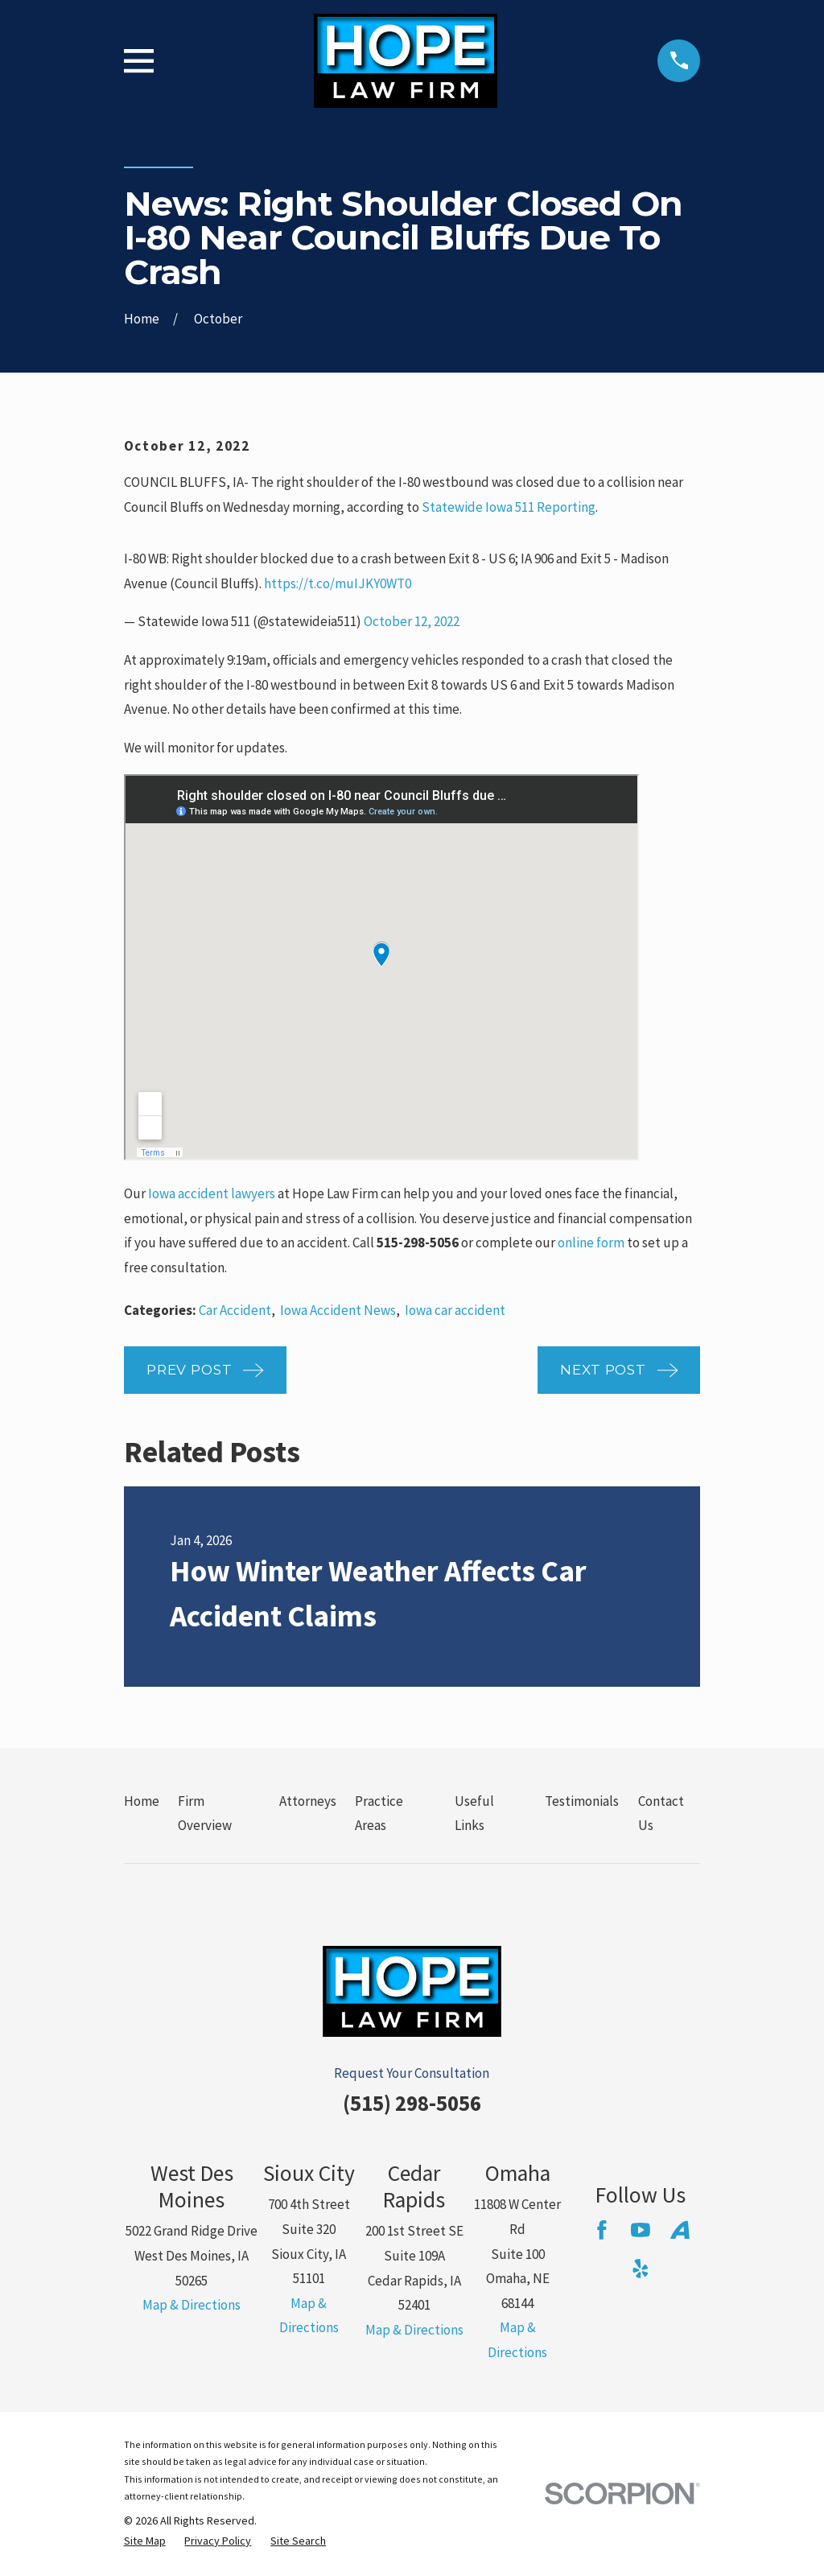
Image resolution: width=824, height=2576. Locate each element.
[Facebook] (602, 2230)
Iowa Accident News (338, 1310)
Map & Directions (191, 2305)
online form (591, 1242)
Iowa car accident (455, 1310)
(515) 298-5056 (412, 2102)
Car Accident (235, 1310)
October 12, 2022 (411, 621)
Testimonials (582, 1801)
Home (141, 1801)
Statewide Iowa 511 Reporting (508, 507)
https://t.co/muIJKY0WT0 (337, 583)
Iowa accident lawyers (211, 1193)
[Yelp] (640, 2268)
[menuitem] (145, 2541)
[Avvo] (680, 2230)
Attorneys (307, 1801)
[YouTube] (640, 2230)
